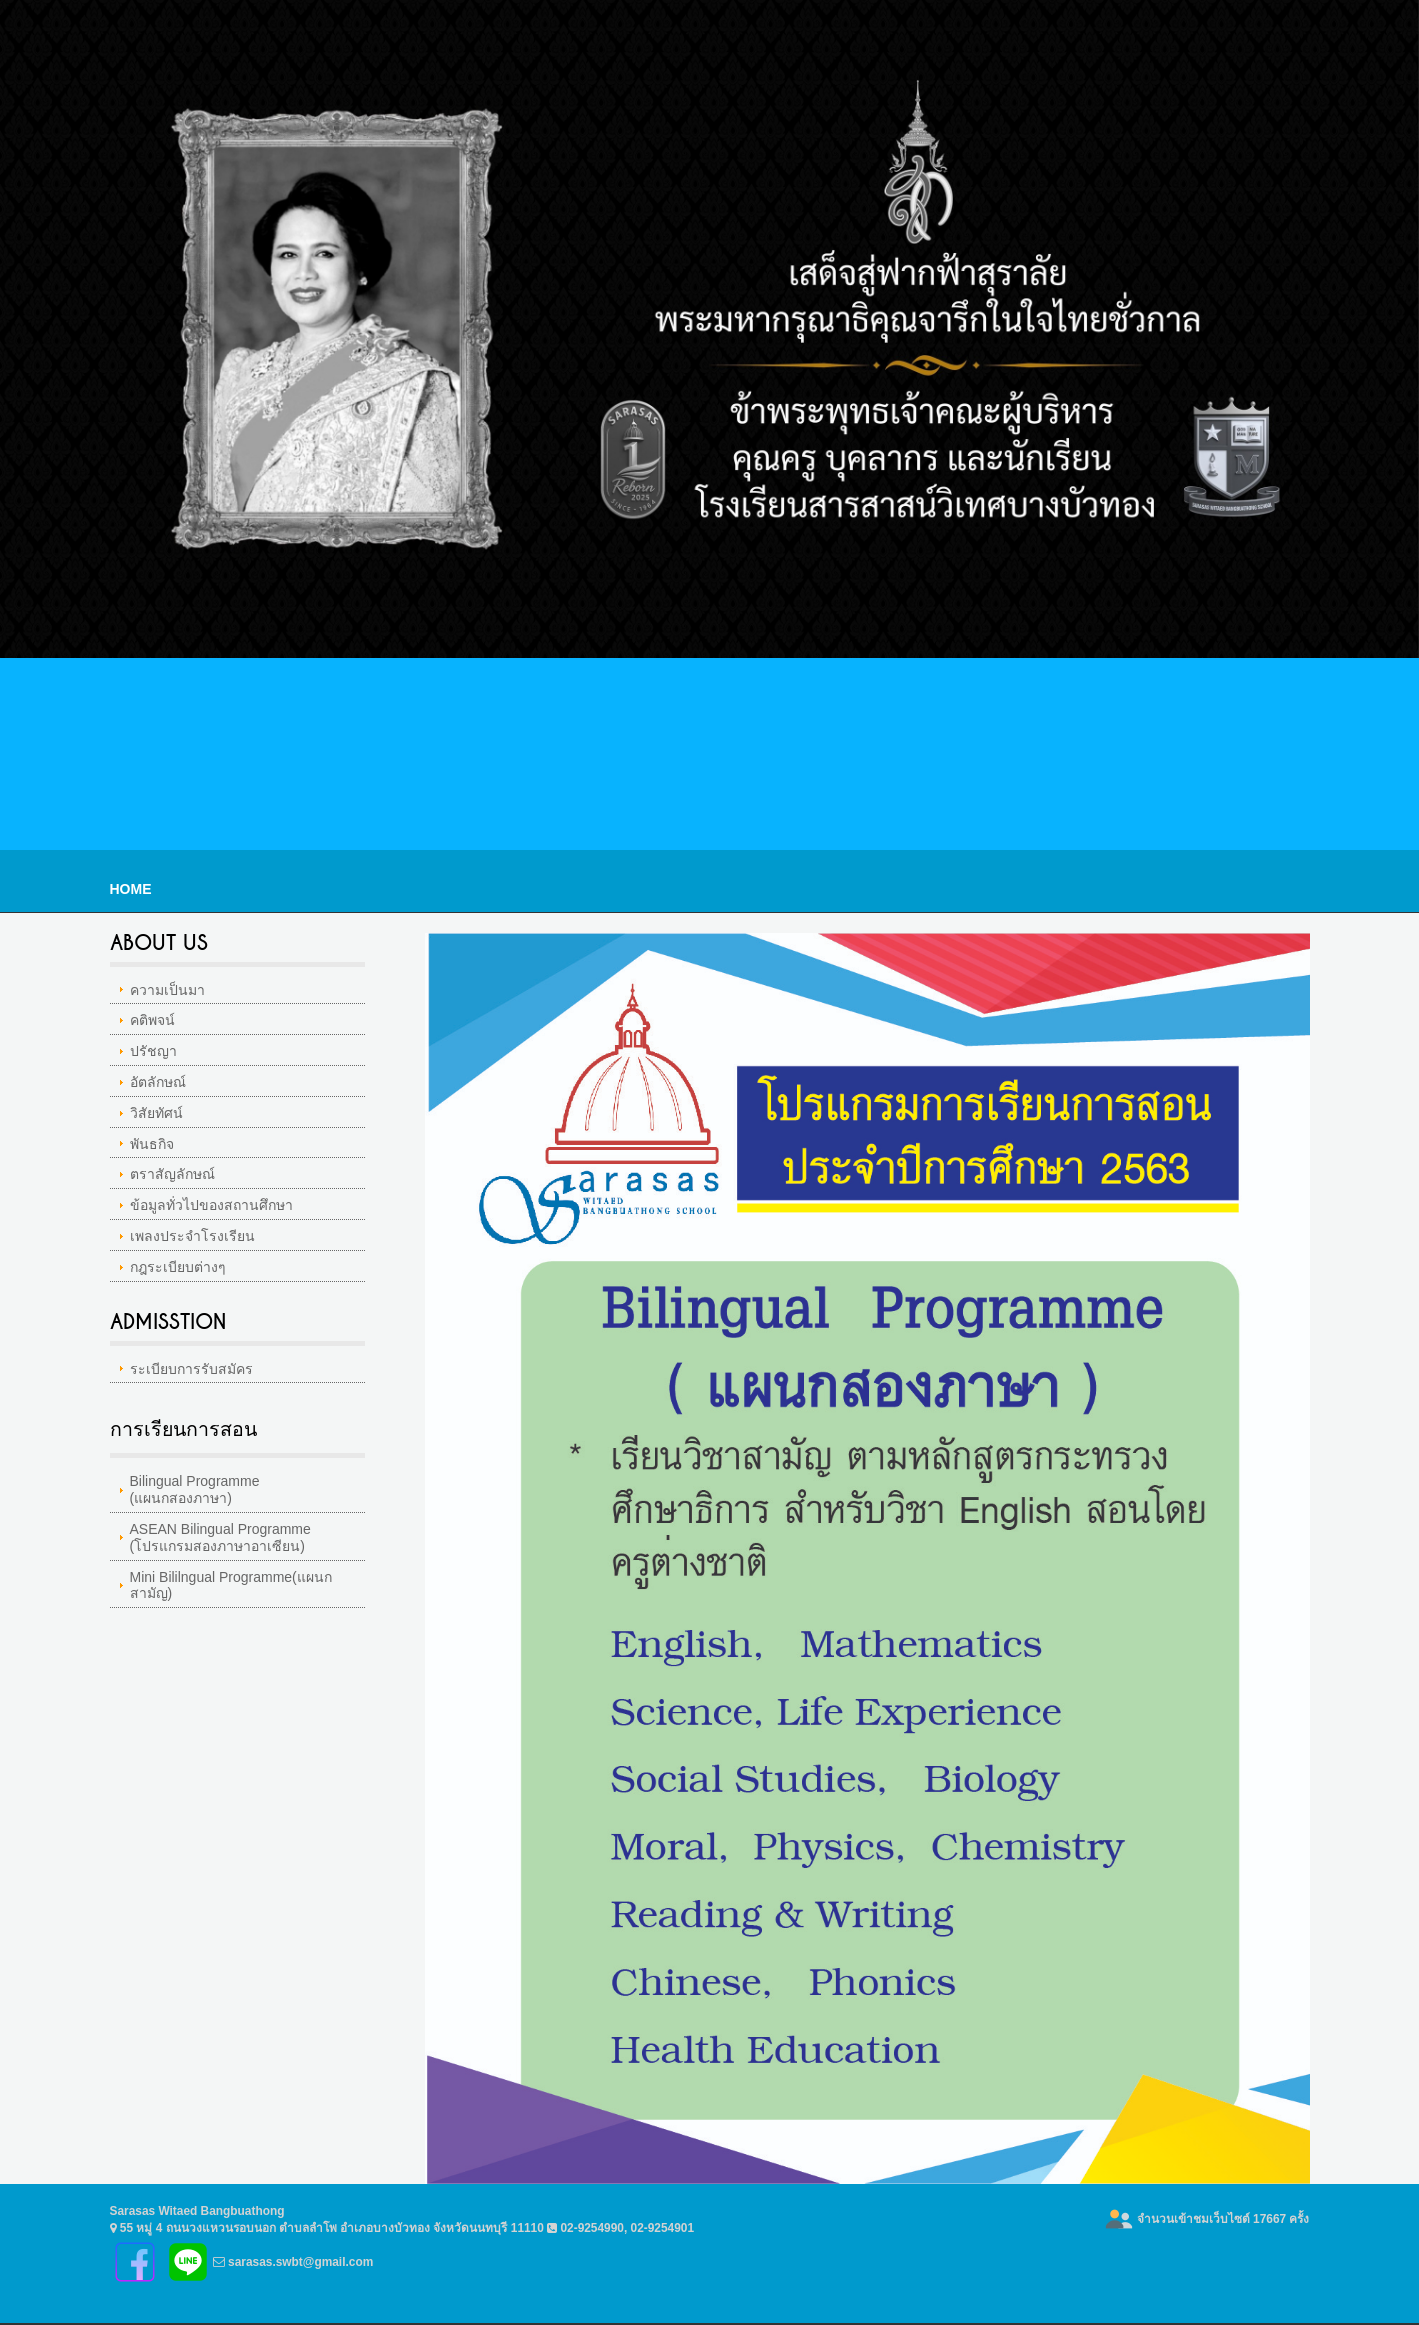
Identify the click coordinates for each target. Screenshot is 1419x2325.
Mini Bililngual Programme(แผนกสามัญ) (231, 1585)
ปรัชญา (153, 1051)
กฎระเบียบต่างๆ (178, 1267)
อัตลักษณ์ (158, 1082)
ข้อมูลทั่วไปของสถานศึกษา (211, 1205)
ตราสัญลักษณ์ (172, 1174)
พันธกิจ (152, 1144)
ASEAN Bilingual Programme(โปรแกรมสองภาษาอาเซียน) (220, 1537)
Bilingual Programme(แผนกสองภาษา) (195, 1489)
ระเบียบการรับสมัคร (191, 1369)
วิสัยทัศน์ (156, 1113)
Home (131, 889)
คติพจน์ (152, 1020)
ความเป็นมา (167, 990)
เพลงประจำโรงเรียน (192, 1236)
